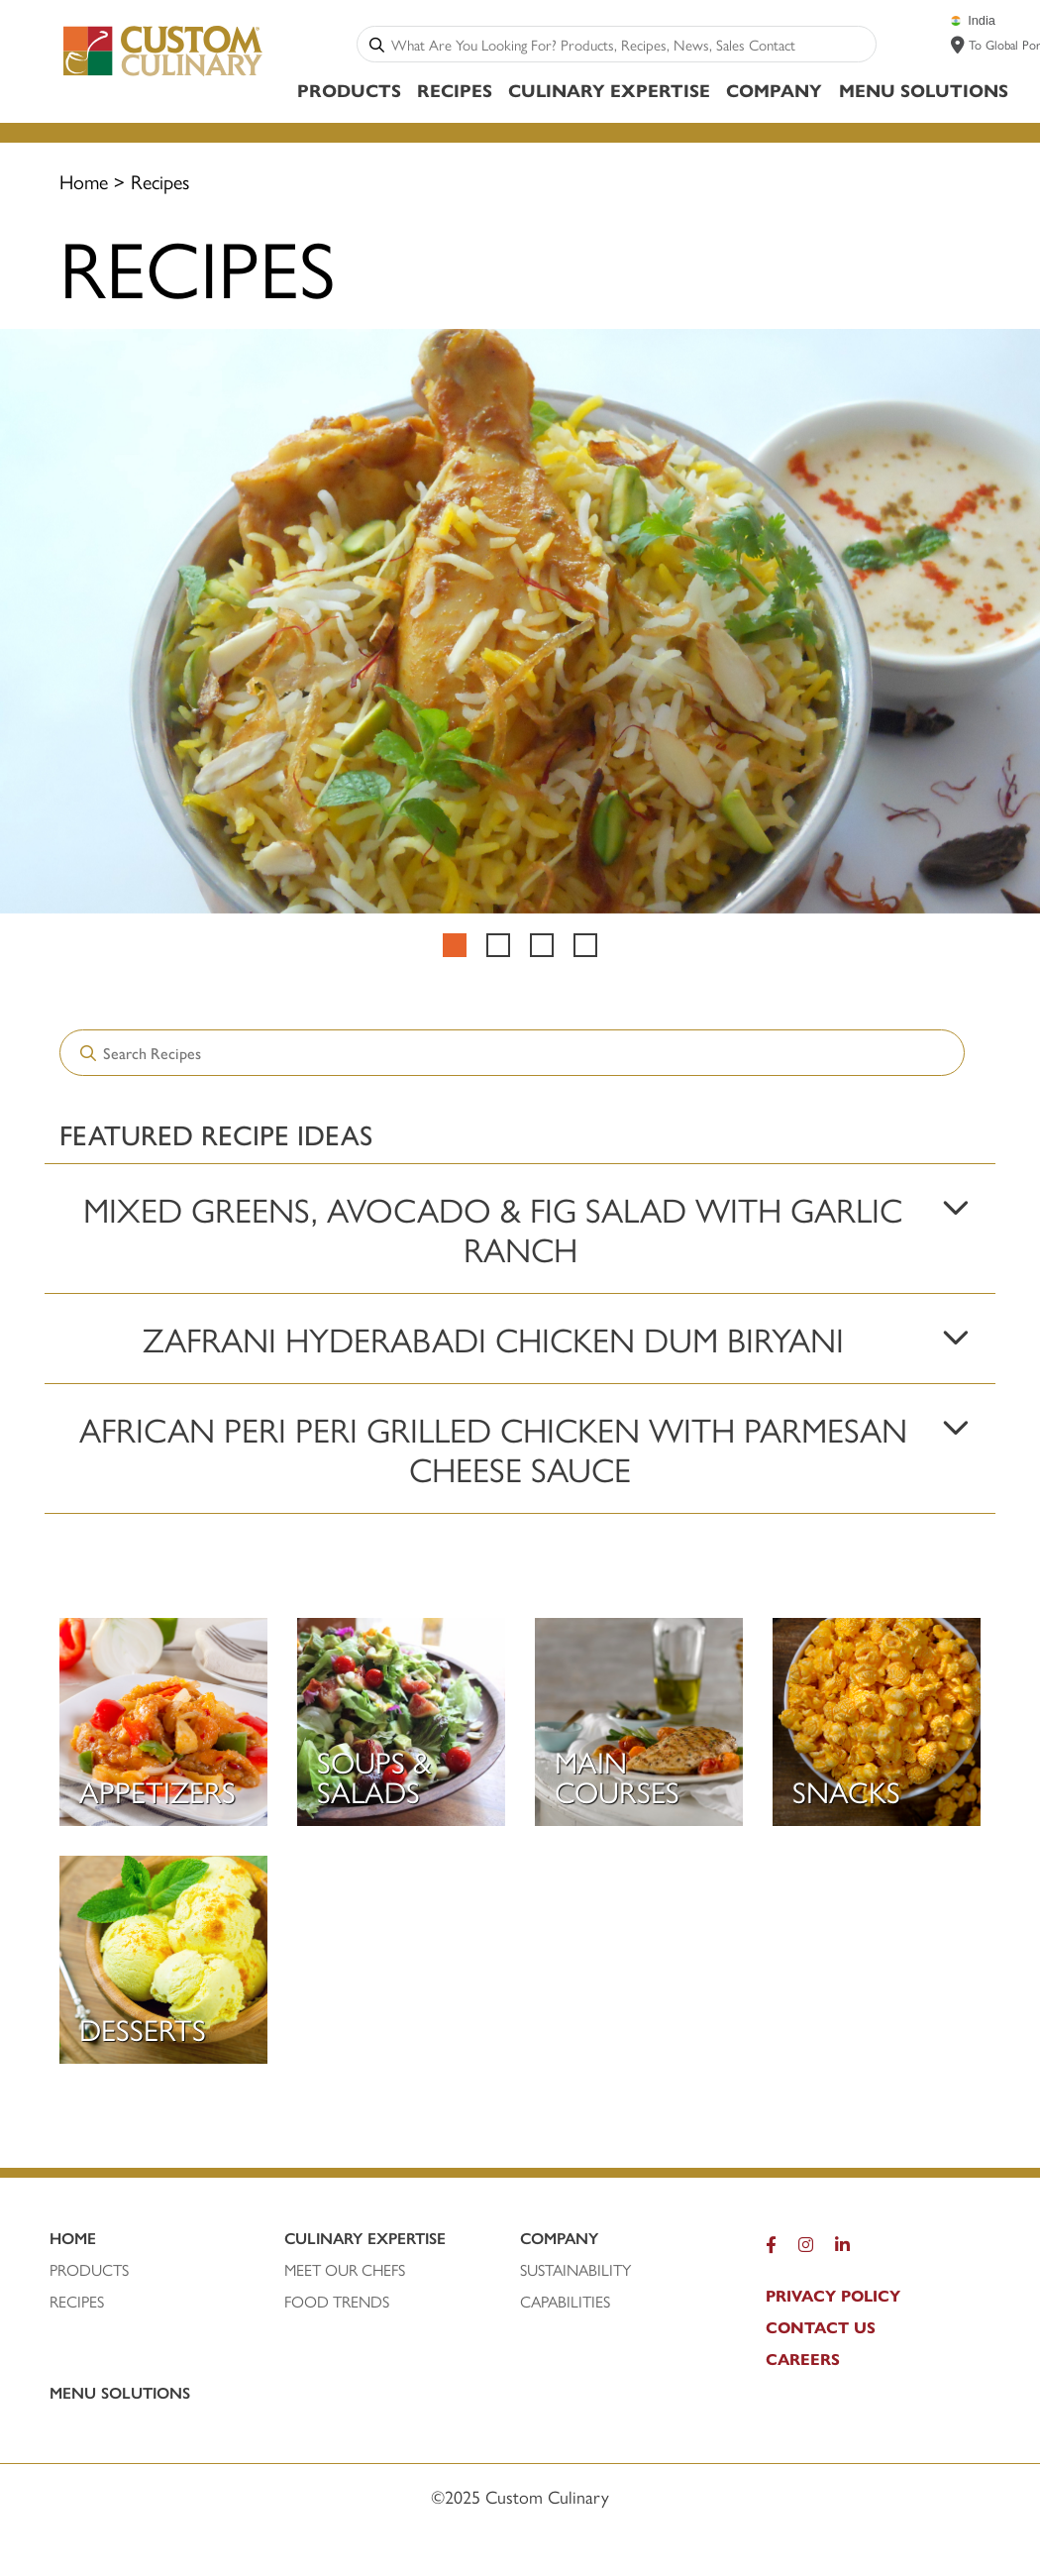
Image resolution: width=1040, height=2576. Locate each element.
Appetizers (157, 1791)
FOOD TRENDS (336, 2301)
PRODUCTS (89, 2270)
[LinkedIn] (842, 2249)
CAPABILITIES (565, 2301)
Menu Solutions (923, 89)
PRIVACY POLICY (833, 2296)
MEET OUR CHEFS (344, 2270)
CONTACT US (821, 2327)
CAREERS (803, 2359)
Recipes (454, 89)
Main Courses (617, 1776)
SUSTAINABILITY (575, 2270)
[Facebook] (771, 2249)
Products (349, 89)
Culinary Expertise (609, 89)
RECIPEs (77, 2301)
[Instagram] (805, 2249)
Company (774, 89)
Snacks (846, 1791)
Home (83, 180)
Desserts (142, 2028)
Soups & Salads (374, 1776)
